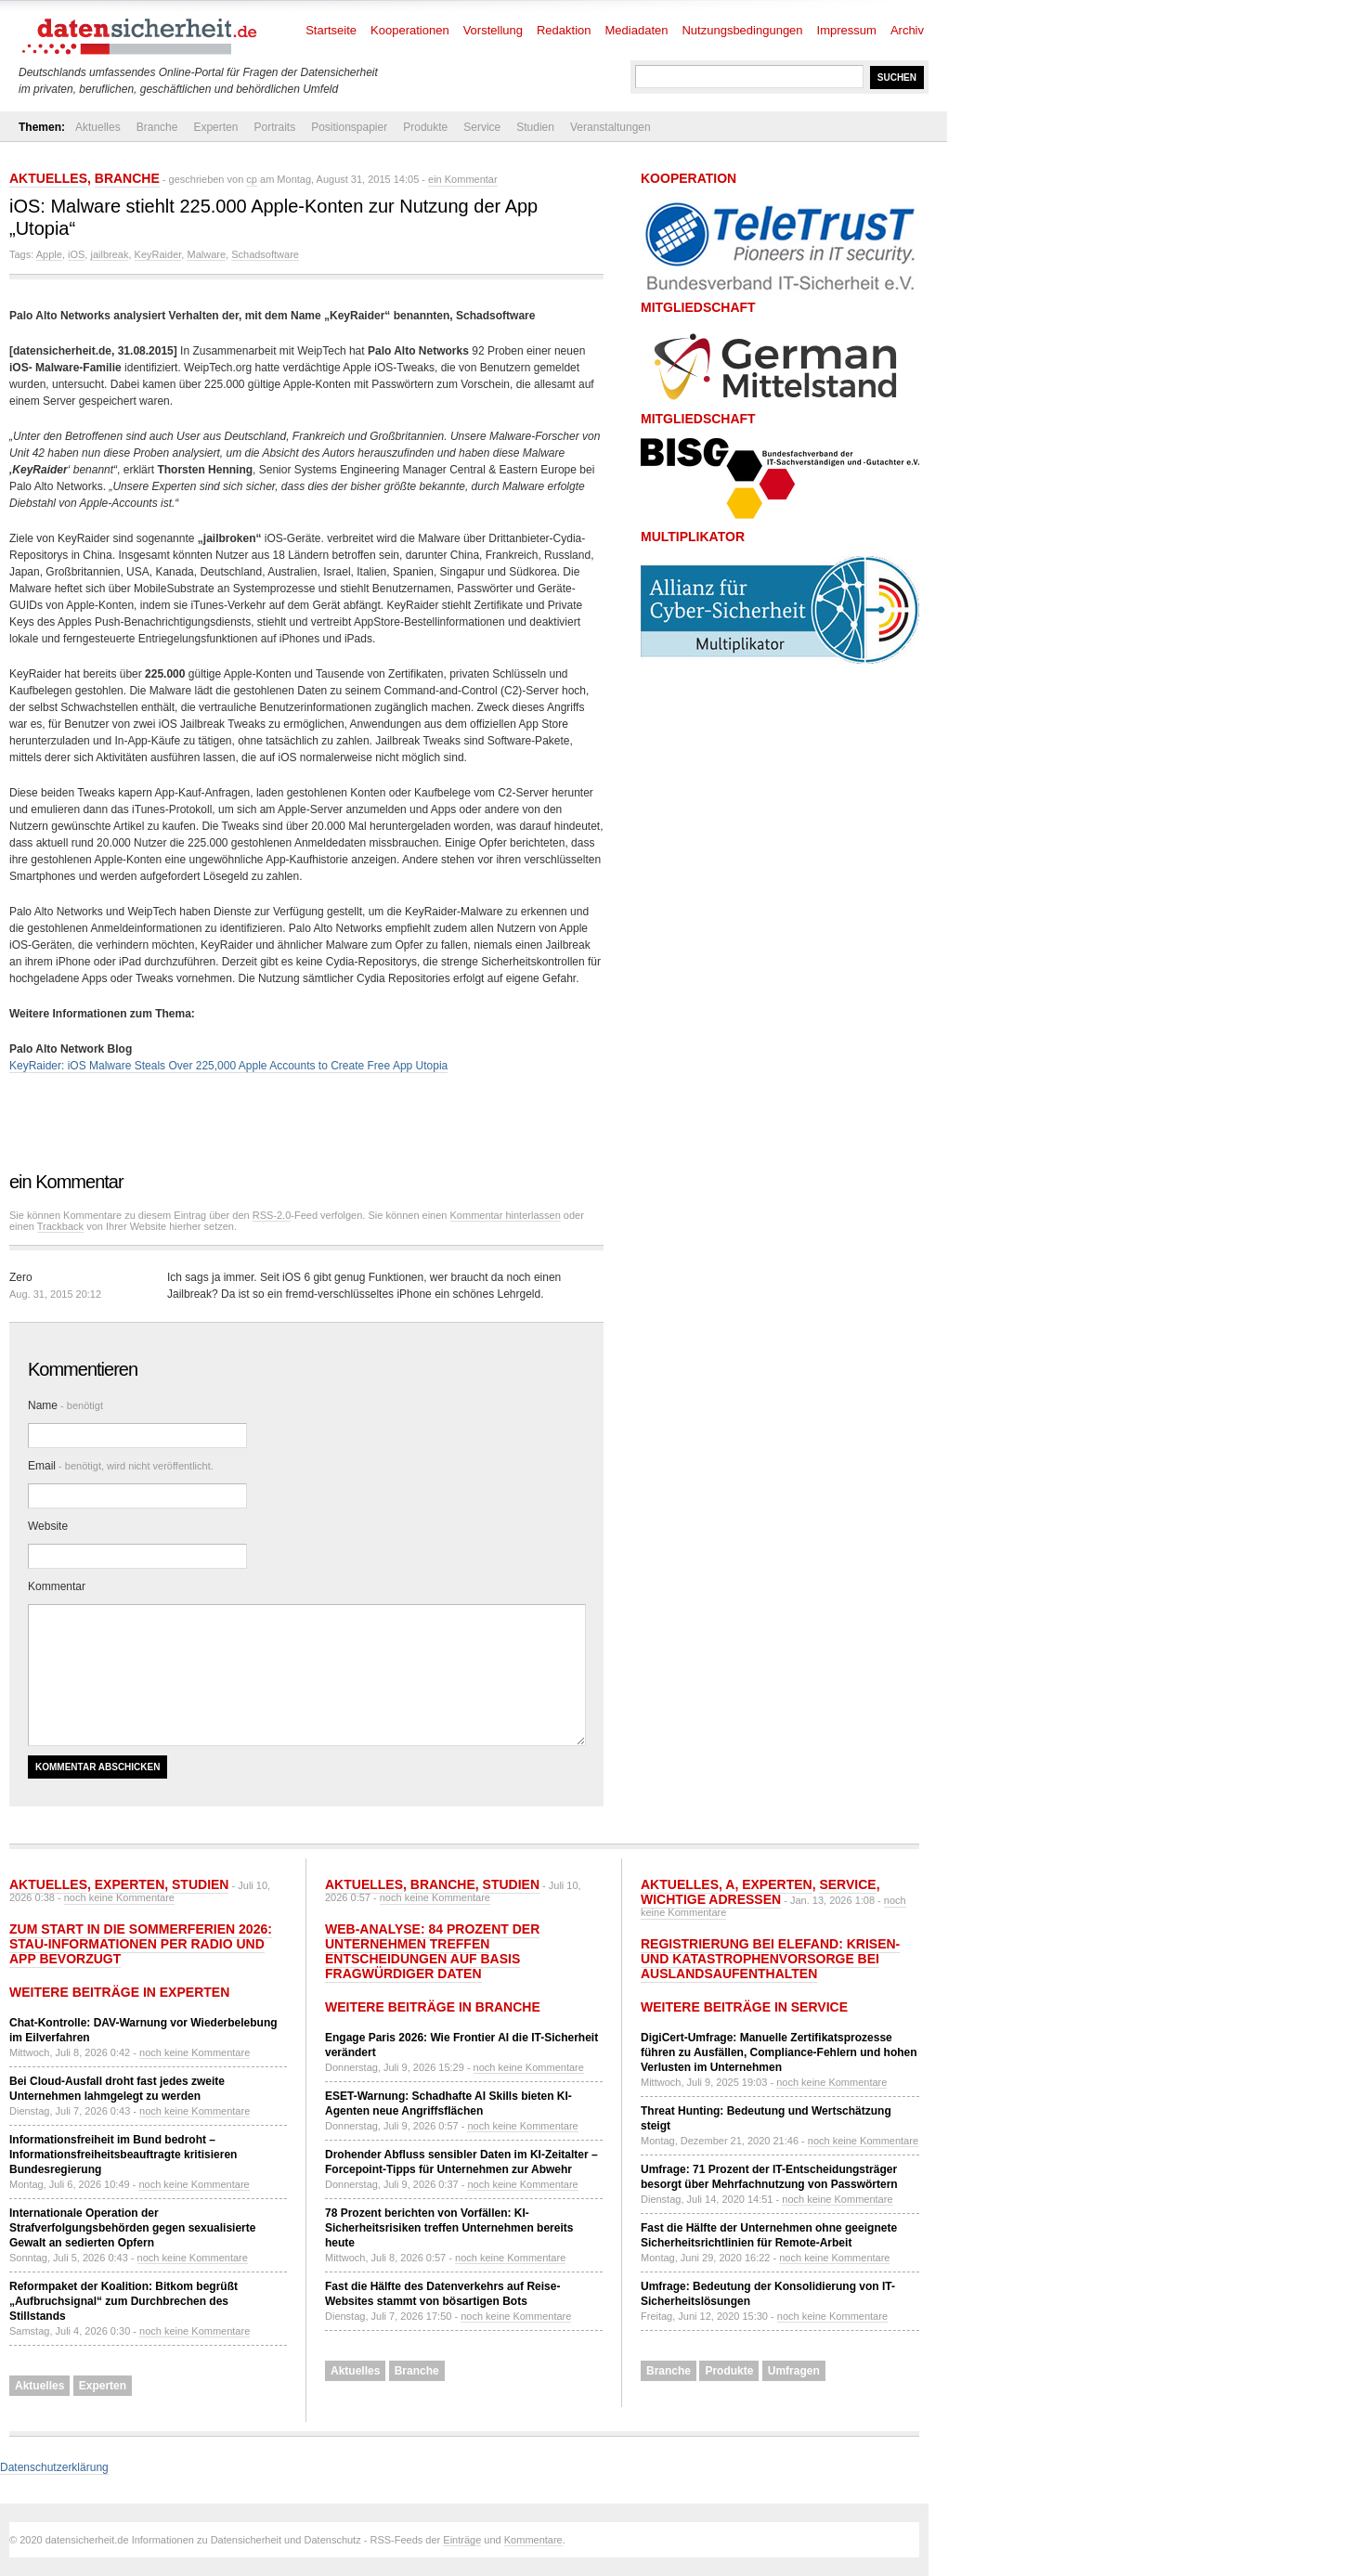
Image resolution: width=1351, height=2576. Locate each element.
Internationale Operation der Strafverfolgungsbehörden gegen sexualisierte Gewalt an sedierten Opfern (132, 2228)
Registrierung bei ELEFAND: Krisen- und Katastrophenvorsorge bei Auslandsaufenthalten (770, 1958)
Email (121, 1465)
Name (65, 1405)
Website (48, 1526)
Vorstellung (493, 30)
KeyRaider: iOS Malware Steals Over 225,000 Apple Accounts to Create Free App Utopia (228, 1065)
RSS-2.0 (272, 1215)
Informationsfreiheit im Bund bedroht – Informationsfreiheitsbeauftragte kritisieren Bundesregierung (123, 2154)
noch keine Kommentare (119, 1897)
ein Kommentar (463, 179)
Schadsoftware (265, 254)
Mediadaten (637, 30)
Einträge (462, 2539)
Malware (206, 254)
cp (251, 179)
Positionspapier (349, 127)
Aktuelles (98, 127)
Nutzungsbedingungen (742, 30)
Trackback (60, 1226)
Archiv (907, 30)
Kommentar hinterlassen (505, 1215)
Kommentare (533, 2539)
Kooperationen (409, 30)
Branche (157, 127)
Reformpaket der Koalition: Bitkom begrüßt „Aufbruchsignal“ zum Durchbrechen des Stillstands (123, 2301)
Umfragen (794, 2370)
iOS (76, 254)
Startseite (331, 30)
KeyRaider (158, 254)
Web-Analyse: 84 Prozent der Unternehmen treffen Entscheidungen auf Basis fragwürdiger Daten (432, 1951)
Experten (215, 127)
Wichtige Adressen (711, 1899)
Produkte (425, 127)
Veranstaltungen (610, 127)
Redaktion (564, 30)
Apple (49, 254)
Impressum (847, 30)
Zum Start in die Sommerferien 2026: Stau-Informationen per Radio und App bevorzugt (140, 1944)
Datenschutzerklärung (54, 2467)
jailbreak (109, 254)
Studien (535, 127)
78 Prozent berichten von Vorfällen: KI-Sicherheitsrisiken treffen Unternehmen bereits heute (449, 2228)
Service (481, 127)
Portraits (274, 127)
